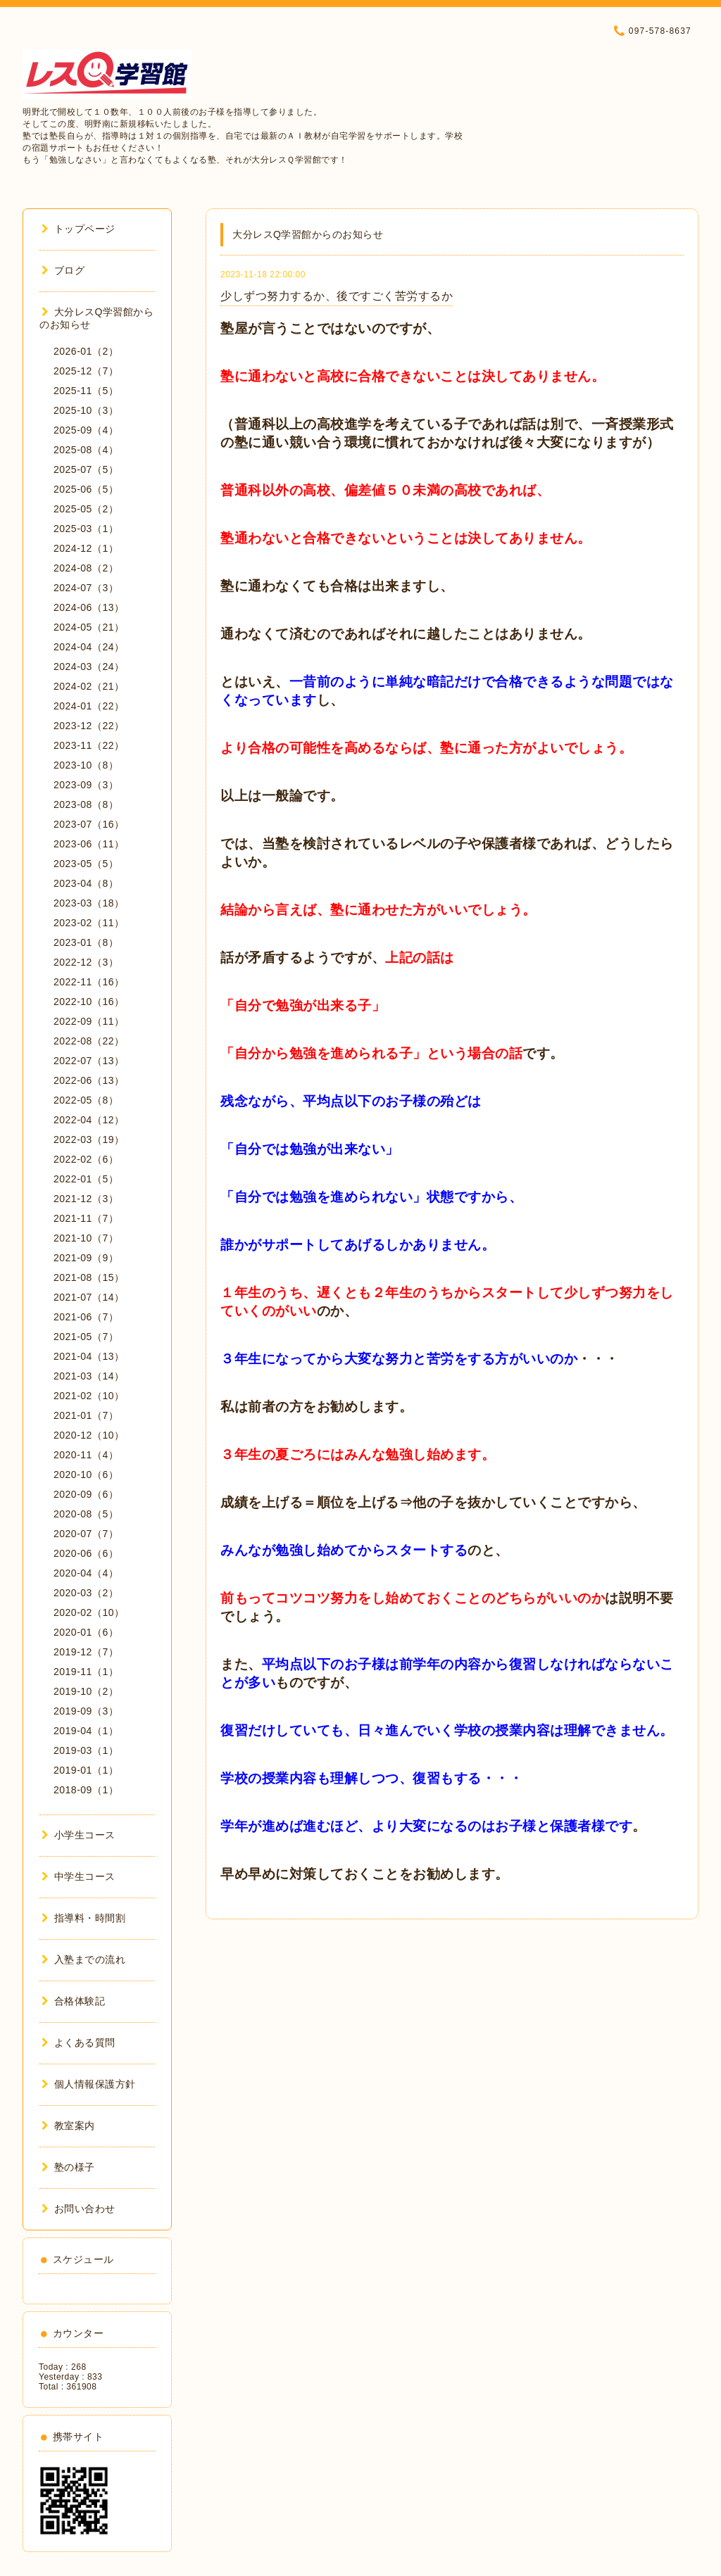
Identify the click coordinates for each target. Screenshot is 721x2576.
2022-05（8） (86, 1100)
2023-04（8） (86, 883)
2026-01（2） (86, 351)
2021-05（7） (86, 1336)
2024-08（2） (86, 568)
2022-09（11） (89, 1021)
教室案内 (68, 2125)
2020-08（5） (86, 1514)
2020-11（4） (86, 1454)
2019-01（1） (86, 1770)
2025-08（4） (86, 449)
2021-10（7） (86, 1238)
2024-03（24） (89, 666)
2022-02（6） (86, 1159)
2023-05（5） (86, 863)
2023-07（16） (89, 824)
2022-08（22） (89, 1041)
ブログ (63, 270)
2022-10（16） (89, 1001)
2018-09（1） (86, 1789)
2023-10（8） (86, 765)
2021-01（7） (86, 1415)
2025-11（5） (86, 390)
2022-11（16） (89, 981)
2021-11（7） (86, 1218)
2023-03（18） (89, 903)
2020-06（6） (86, 1553)
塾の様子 (68, 2167)
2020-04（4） (86, 1573)
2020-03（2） (86, 1592)
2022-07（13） (89, 1060)
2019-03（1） (86, 1750)
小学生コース (78, 1835)
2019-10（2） (86, 1691)
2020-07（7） (86, 1533)
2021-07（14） (89, 1297)
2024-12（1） (86, 548)
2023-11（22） (89, 745)
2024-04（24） (89, 646)
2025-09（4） (86, 430)
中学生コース (78, 1876)
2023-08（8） (86, 804)
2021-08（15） (89, 1277)
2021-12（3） (86, 1198)
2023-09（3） (86, 784)
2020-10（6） (86, 1474)
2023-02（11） (89, 922)
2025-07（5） (86, 469)
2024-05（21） (89, 627)
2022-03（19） (89, 1139)
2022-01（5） (86, 1179)
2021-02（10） (89, 1395)
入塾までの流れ (83, 1959)
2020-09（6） (86, 1494)
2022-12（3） (86, 962)
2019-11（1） (86, 1671)
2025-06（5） (86, 489)
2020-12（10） (89, 1435)
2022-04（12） (89, 1119)
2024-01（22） (89, 706)
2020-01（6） (86, 1632)
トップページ (78, 228)
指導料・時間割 (83, 1918)
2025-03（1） (86, 528)
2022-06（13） (89, 1080)
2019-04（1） (86, 1730)
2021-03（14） (89, 1376)
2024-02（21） (89, 686)
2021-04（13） (89, 1356)
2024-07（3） (86, 587)
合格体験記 (73, 2001)
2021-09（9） (86, 1257)
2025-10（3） (86, 410)
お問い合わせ (78, 2208)
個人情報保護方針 (89, 2084)
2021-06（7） (86, 1316)
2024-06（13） (89, 607)
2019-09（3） (86, 1711)
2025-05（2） (86, 508)
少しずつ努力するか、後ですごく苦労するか (336, 296)
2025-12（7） (86, 371)
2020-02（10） (89, 1612)
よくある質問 (78, 2042)
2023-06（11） (89, 844)
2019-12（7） (86, 1652)
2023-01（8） (86, 942)
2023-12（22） (89, 725)
